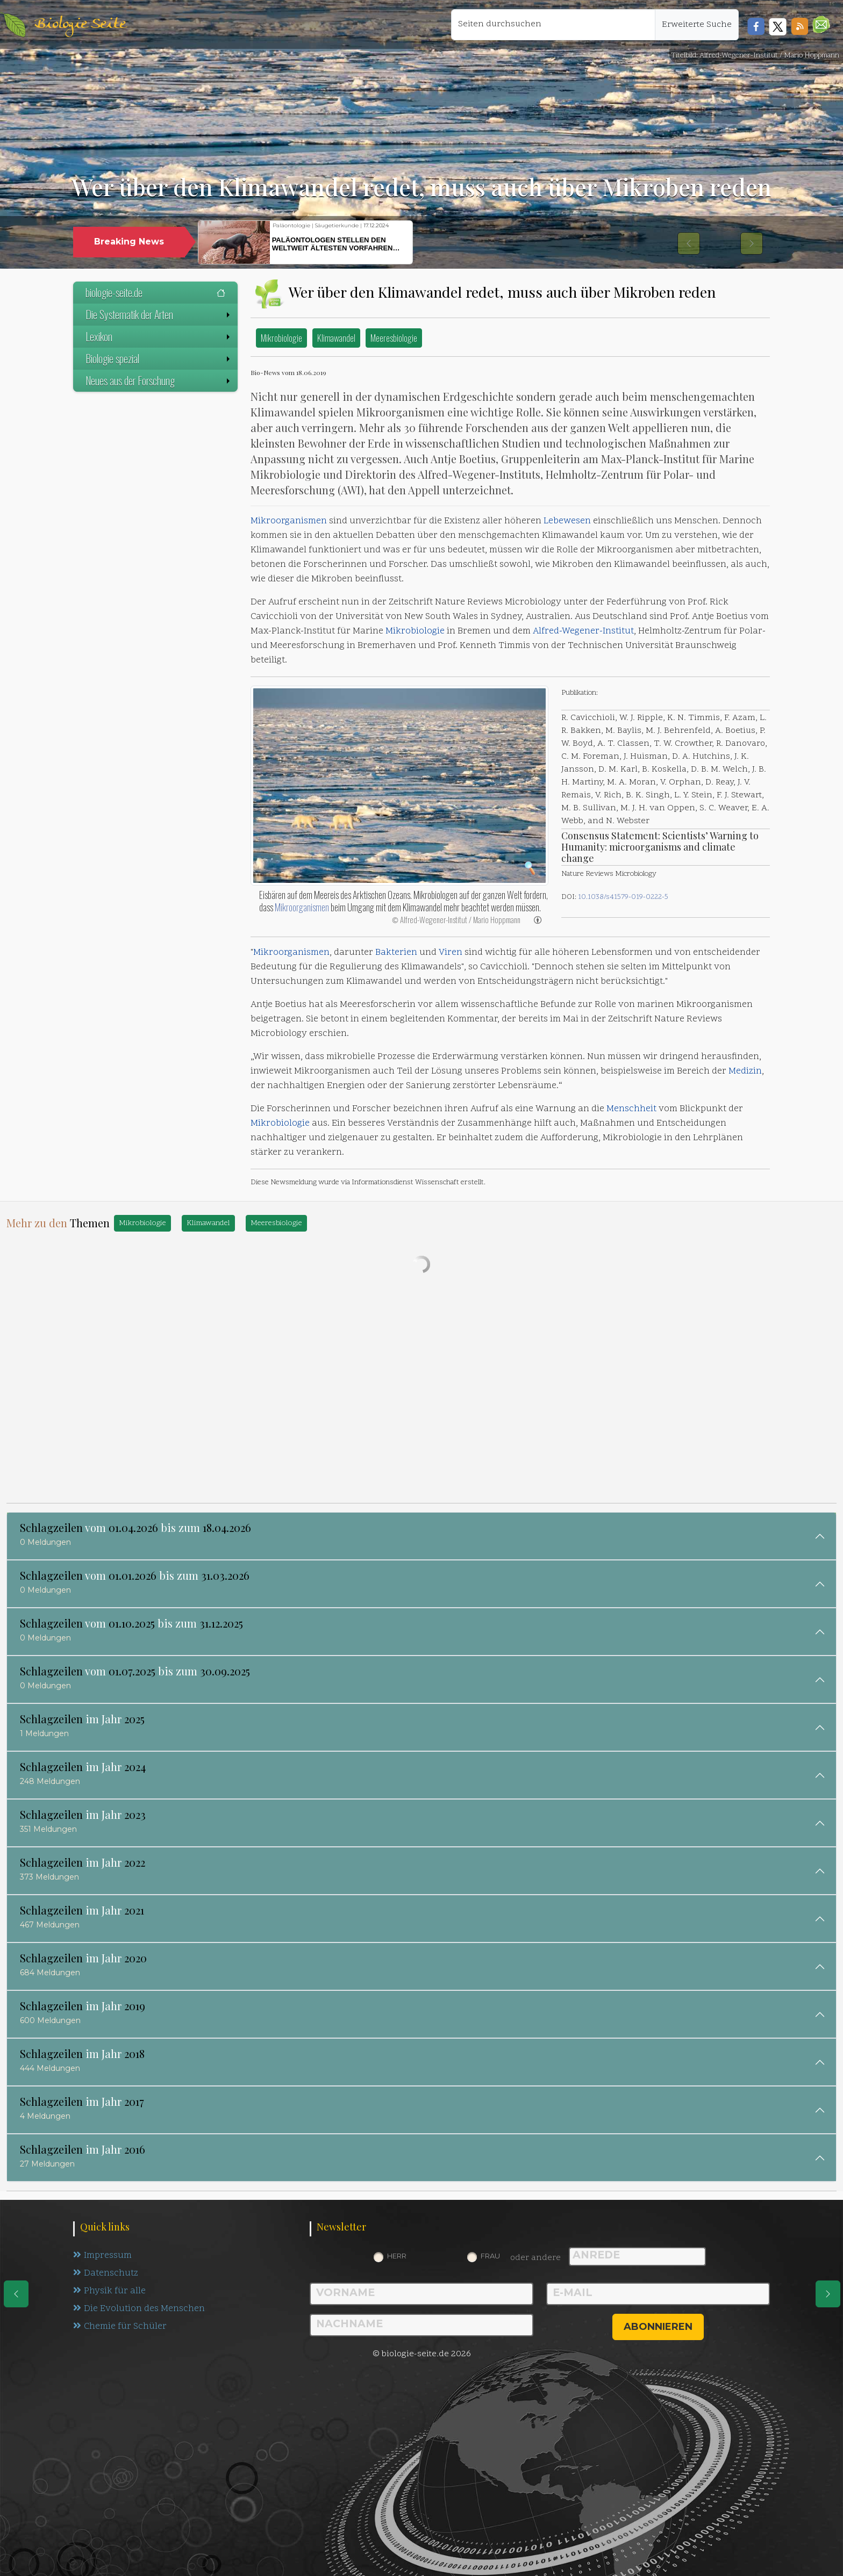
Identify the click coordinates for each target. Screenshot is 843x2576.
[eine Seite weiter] (828, 2293)
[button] (821, 24)
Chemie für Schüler (120, 2326)
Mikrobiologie (281, 337)
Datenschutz (105, 2273)
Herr (396, 2255)
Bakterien (396, 952)
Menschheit (631, 1109)
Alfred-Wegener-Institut (583, 631)
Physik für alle (109, 2291)
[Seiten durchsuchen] (553, 24)
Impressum (102, 2255)
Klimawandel (336, 337)
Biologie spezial (158, 358)
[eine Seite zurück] (16, 2293)
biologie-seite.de (155, 292)
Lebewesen (567, 521)
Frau (490, 2255)
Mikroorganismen (289, 521)
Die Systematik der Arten (158, 314)
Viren (450, 952)
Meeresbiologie (393, 337)
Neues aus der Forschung (158, 380)
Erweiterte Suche (697, 25)
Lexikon (158, 336)
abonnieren (658, 2327)
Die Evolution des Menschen (139, 2308)
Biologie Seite (80, 24)
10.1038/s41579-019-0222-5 (623, 897)
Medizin (745, 1071)
